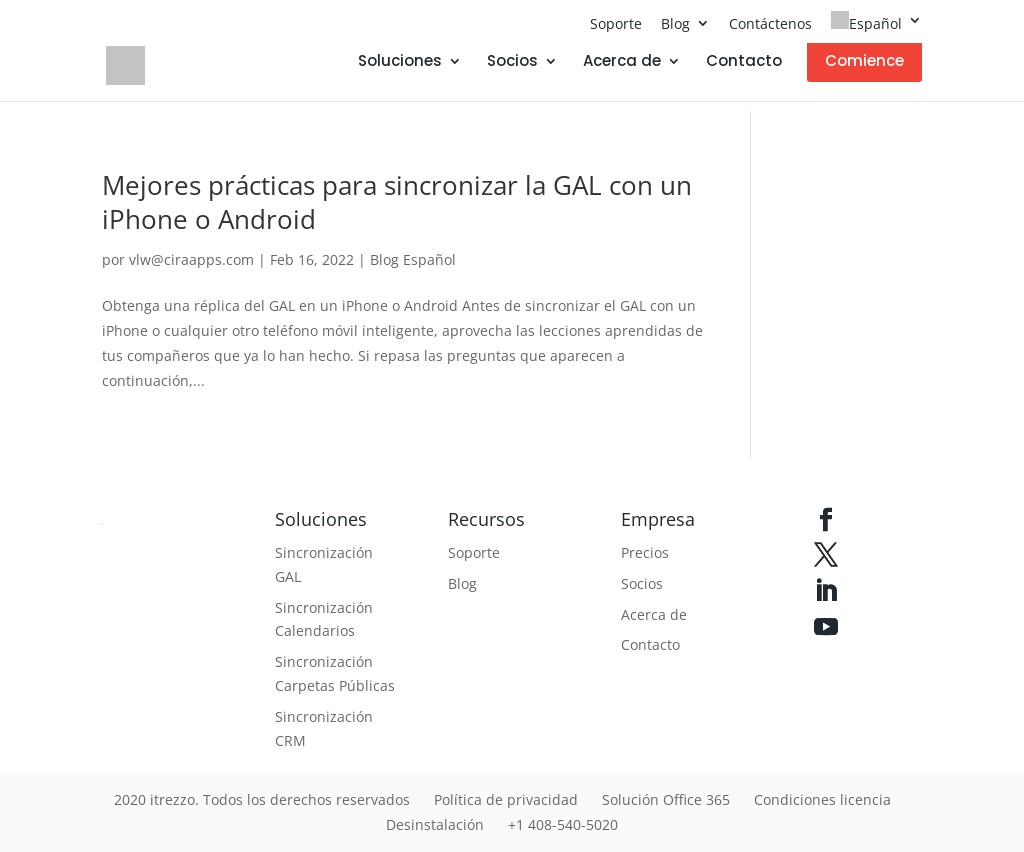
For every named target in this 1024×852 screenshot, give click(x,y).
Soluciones (400, 62)
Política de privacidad (506, 799)
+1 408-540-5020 (563, 824)
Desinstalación (435, 824)
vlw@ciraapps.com (191, 259)
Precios (645, 552)
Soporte (616, 23)
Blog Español (413, 259)
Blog (675, 23)
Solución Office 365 (666, 799)
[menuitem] (876, 27)
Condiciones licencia (822, 799)
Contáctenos (770, 23)
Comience (864, 60)
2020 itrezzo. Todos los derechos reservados (262, 799)
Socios (512, 62)
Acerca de (622, 62)
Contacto (744, 62)
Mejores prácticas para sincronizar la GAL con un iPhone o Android (397, 202)
